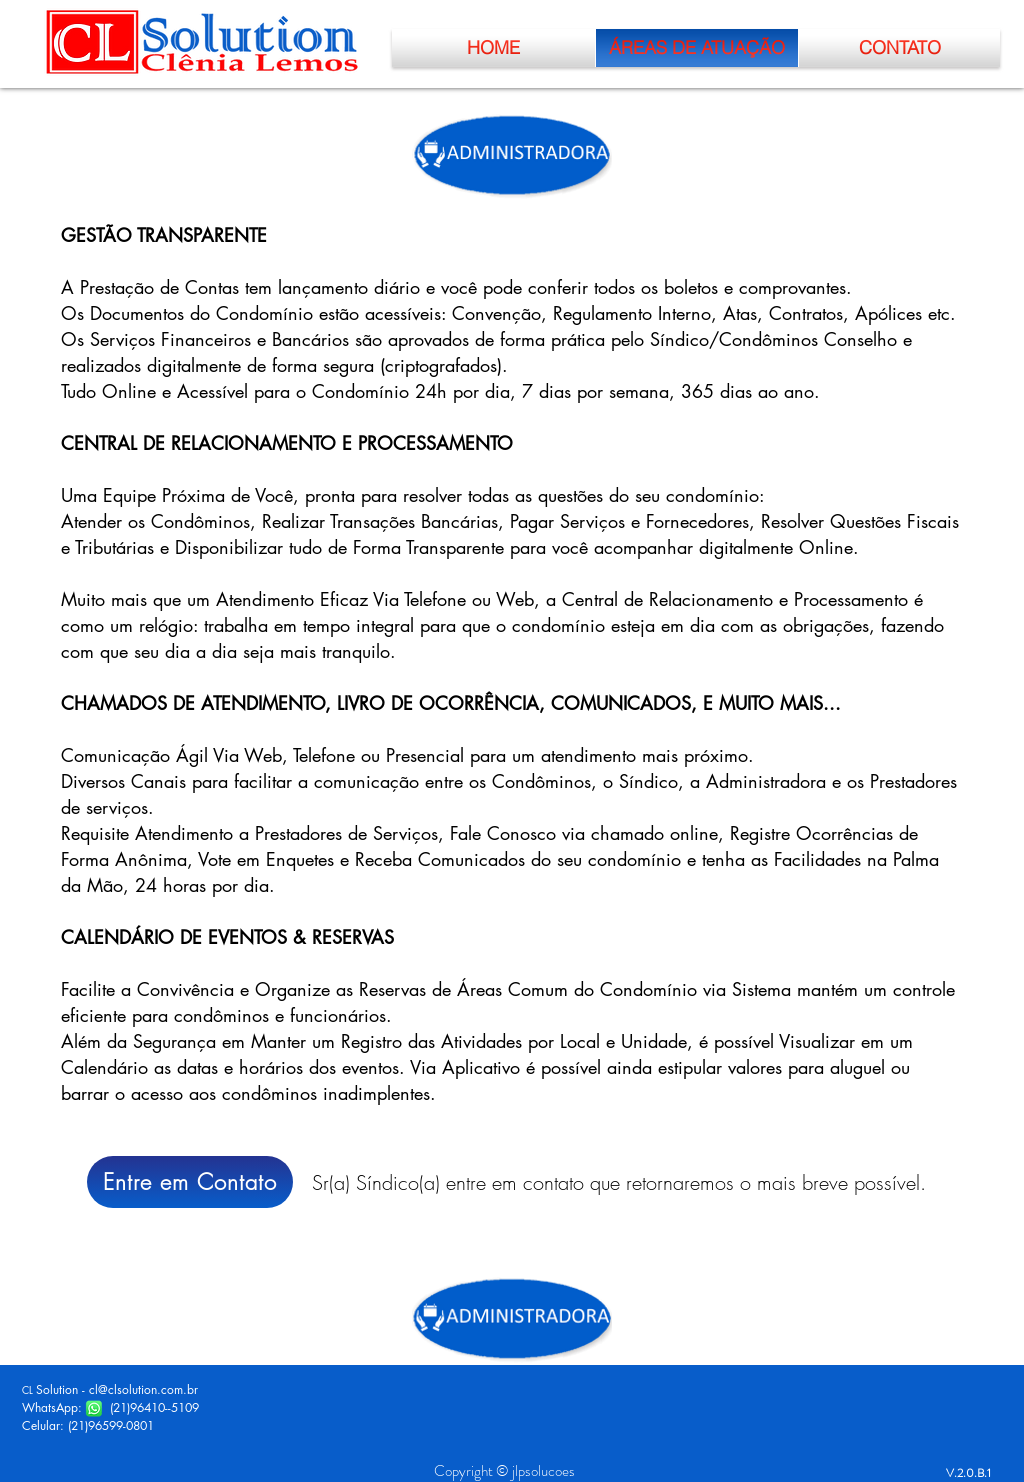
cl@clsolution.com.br (143, 1389)
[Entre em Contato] (190, 1182)
